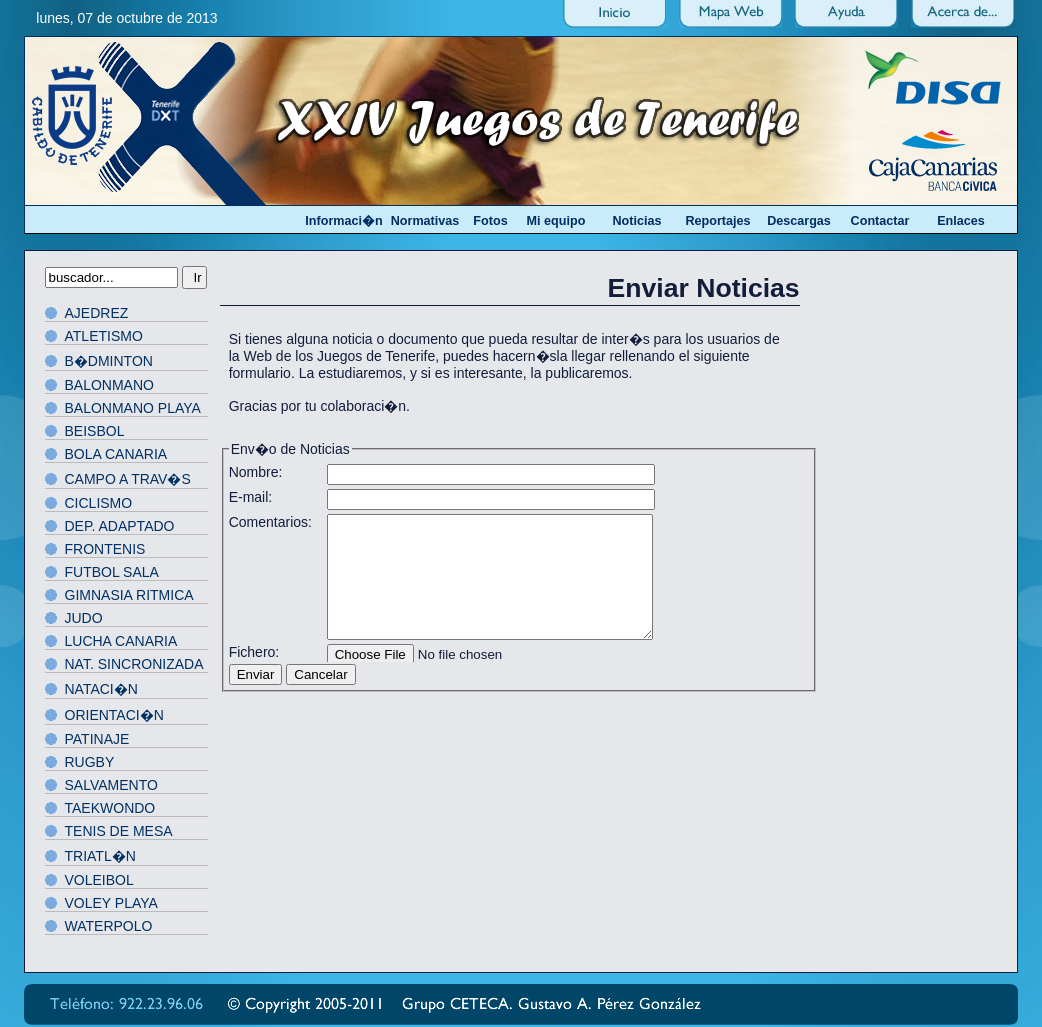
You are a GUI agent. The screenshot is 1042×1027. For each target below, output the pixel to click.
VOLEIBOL (99, 880)
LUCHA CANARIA (121, 641)
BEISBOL (95, 431)
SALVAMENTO (111, 785)
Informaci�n (343, 221)
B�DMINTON (109, 361)
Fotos (490, 221)
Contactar (880, 221)
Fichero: (254, 652)
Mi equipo (556, 221)
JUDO (84, 618)
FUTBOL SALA (112, 572)
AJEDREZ (97, 313)
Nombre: (256, 472)
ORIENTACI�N (114, 715)
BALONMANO (109, 385)
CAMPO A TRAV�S (128, 479)
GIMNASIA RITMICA (129, 595)
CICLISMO (99, 503)
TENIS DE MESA (119, 831)
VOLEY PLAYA (111, 903)
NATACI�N (101, 689)
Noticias (637, 221)
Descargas (799, 221)
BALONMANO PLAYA (133, 408)
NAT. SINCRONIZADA (134, 664)
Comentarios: (270, 522)
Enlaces (961, 221)
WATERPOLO (109, 926)
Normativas (425, 221)
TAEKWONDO (110, 808)
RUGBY (90, 762)
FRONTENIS (105, 549)
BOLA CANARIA (116, 454)
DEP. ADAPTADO (120, 526)
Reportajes (717, 221)
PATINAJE (97, 739)
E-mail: (251, 497)
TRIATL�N (100, 856)
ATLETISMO (104, 336)
